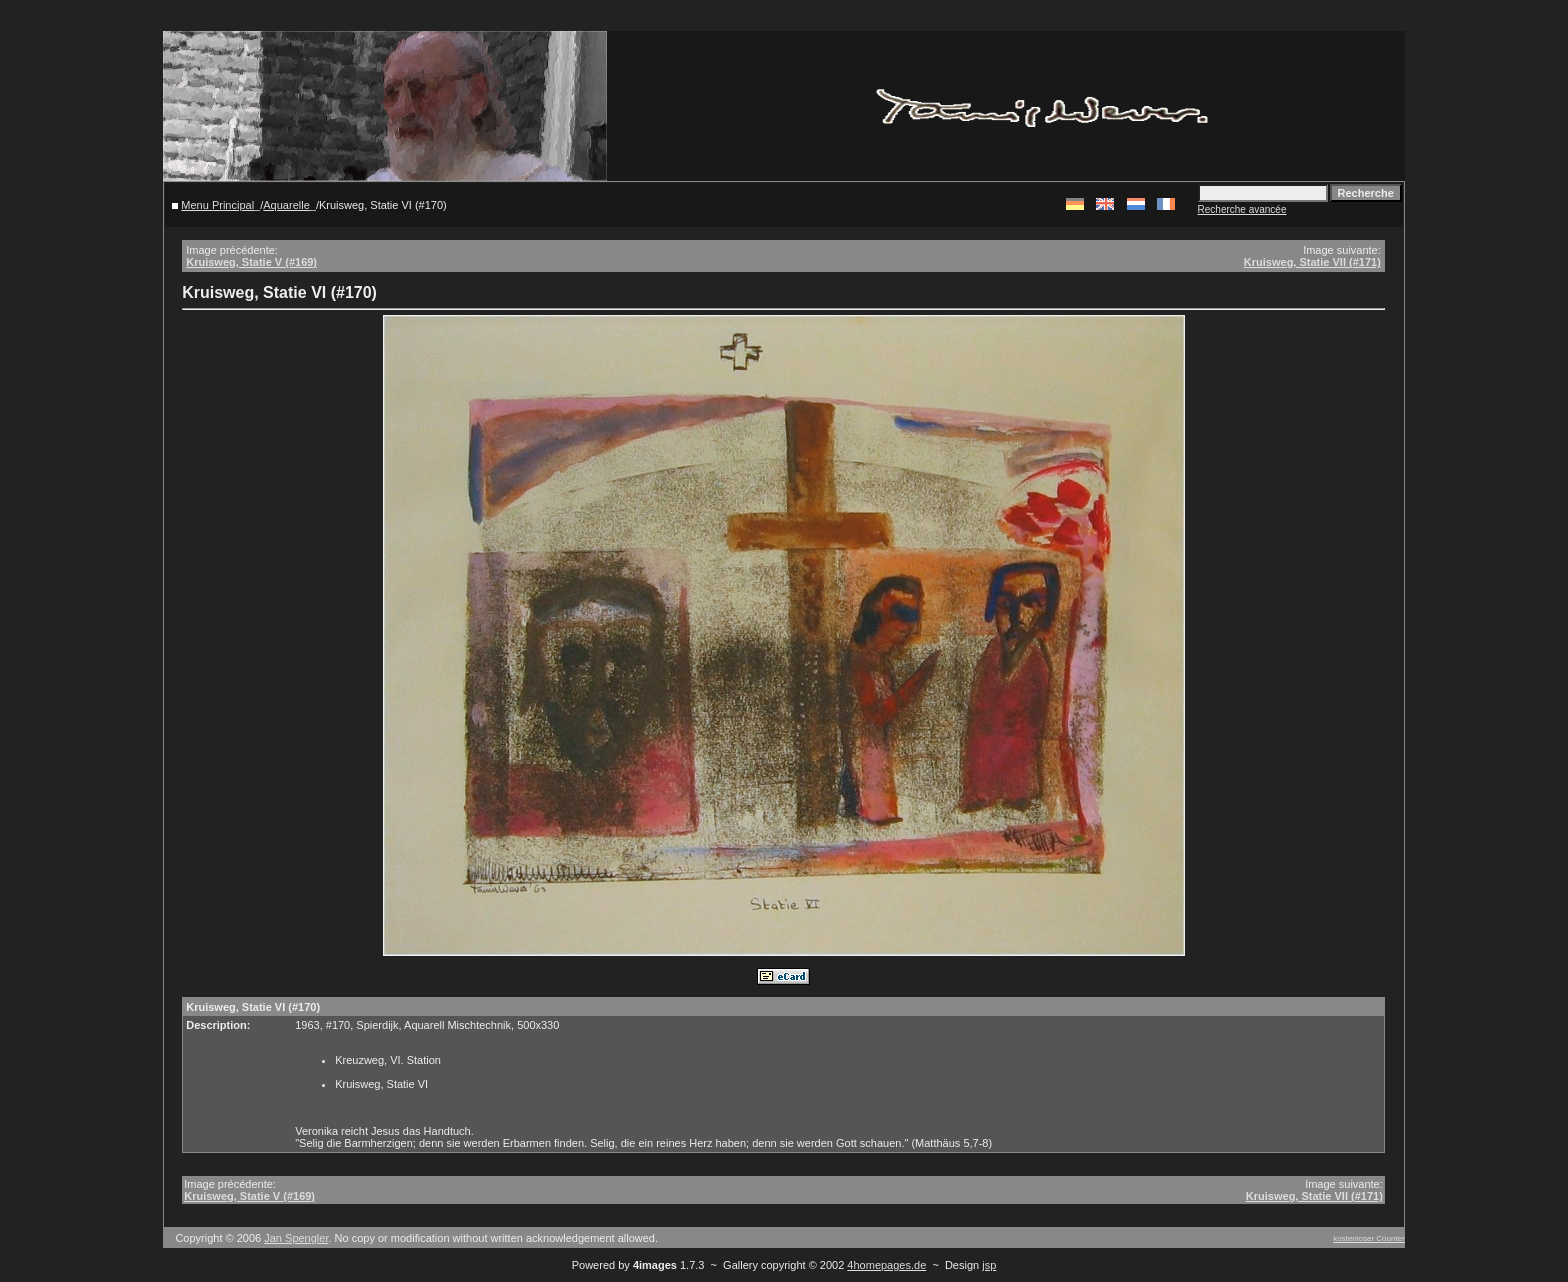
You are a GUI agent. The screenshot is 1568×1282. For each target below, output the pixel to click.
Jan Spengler (296, 1238)
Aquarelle (286, 205)
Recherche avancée (1242, 209)
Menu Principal (217, 205)
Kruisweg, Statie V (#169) (251, 262)
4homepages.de (886, 1265)
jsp (989, 1265)
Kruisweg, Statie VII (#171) (1312, 262)
